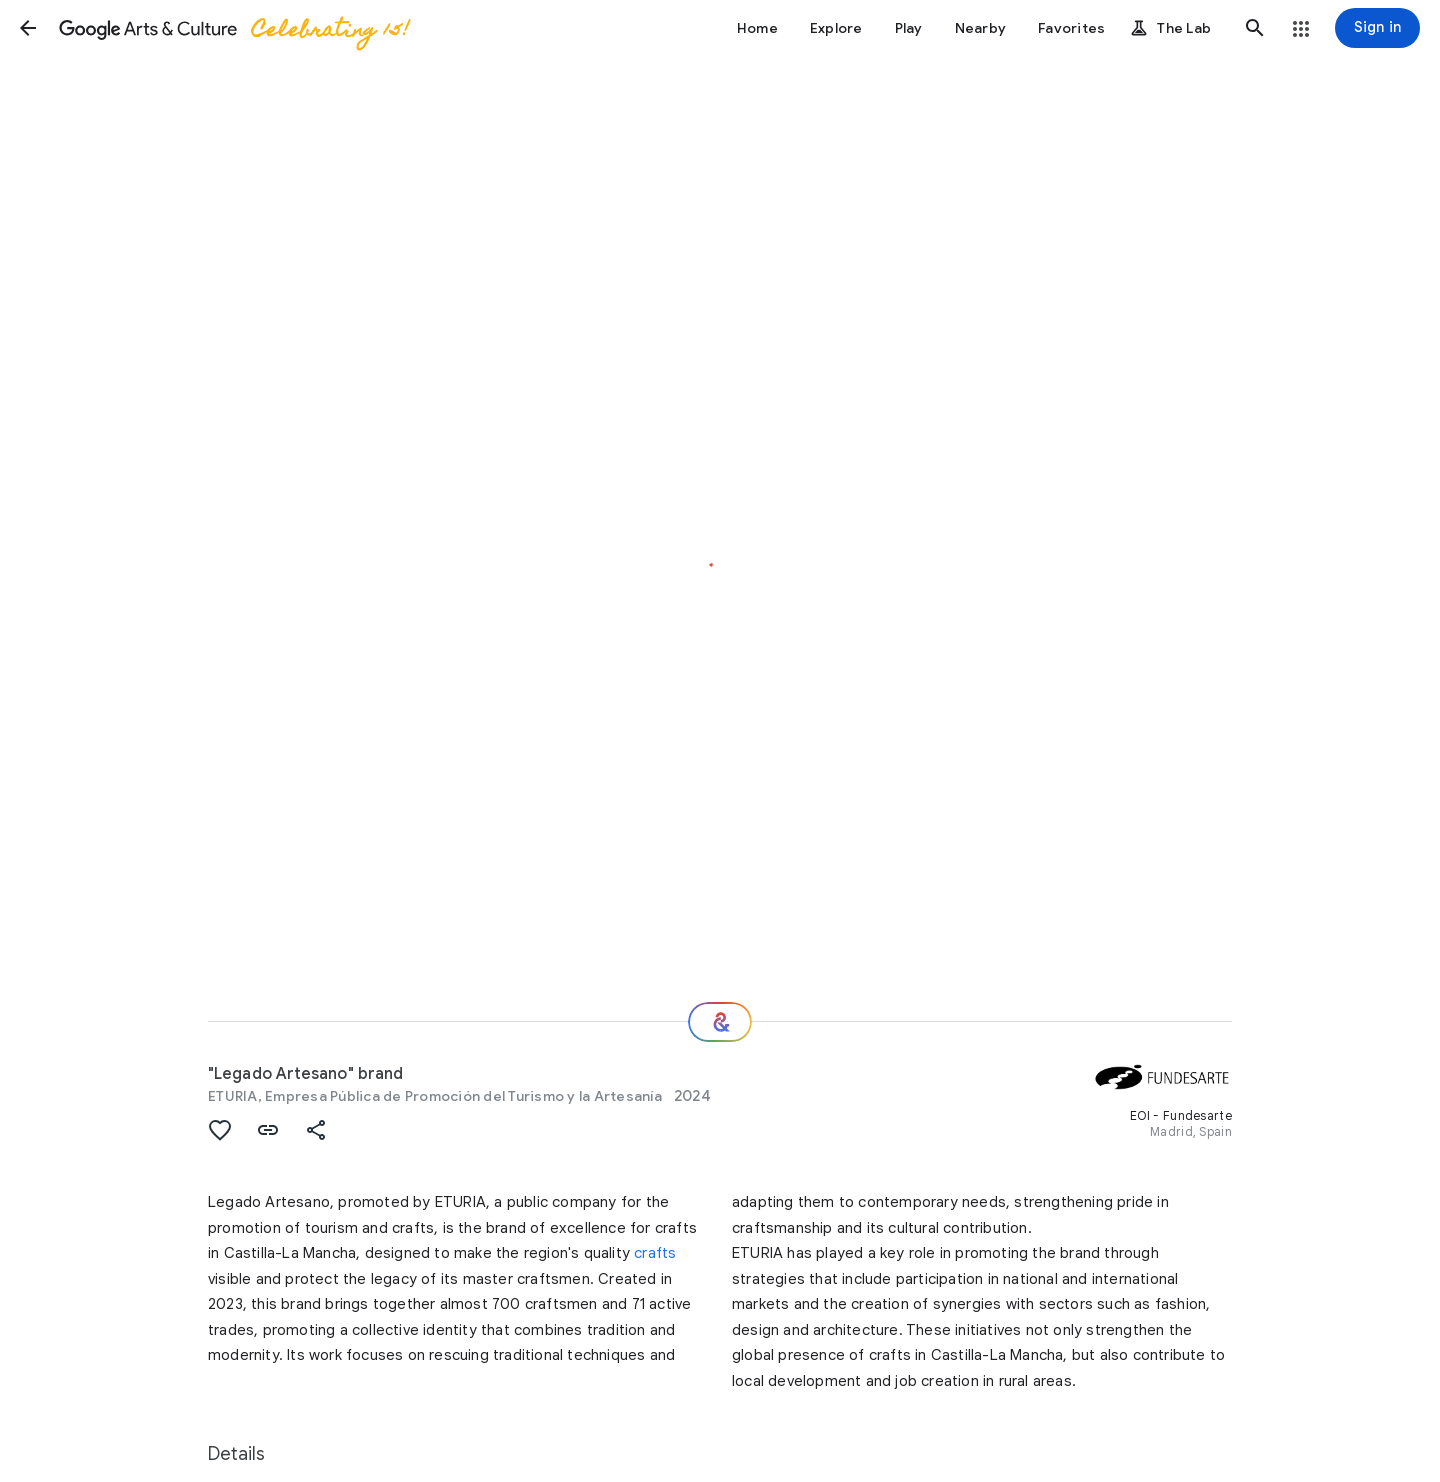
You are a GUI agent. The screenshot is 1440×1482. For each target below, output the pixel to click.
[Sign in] (1377, 28)
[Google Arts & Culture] (233, 28)
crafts (655, 1253)
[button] (28, 28)
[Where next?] (720, 1022)
